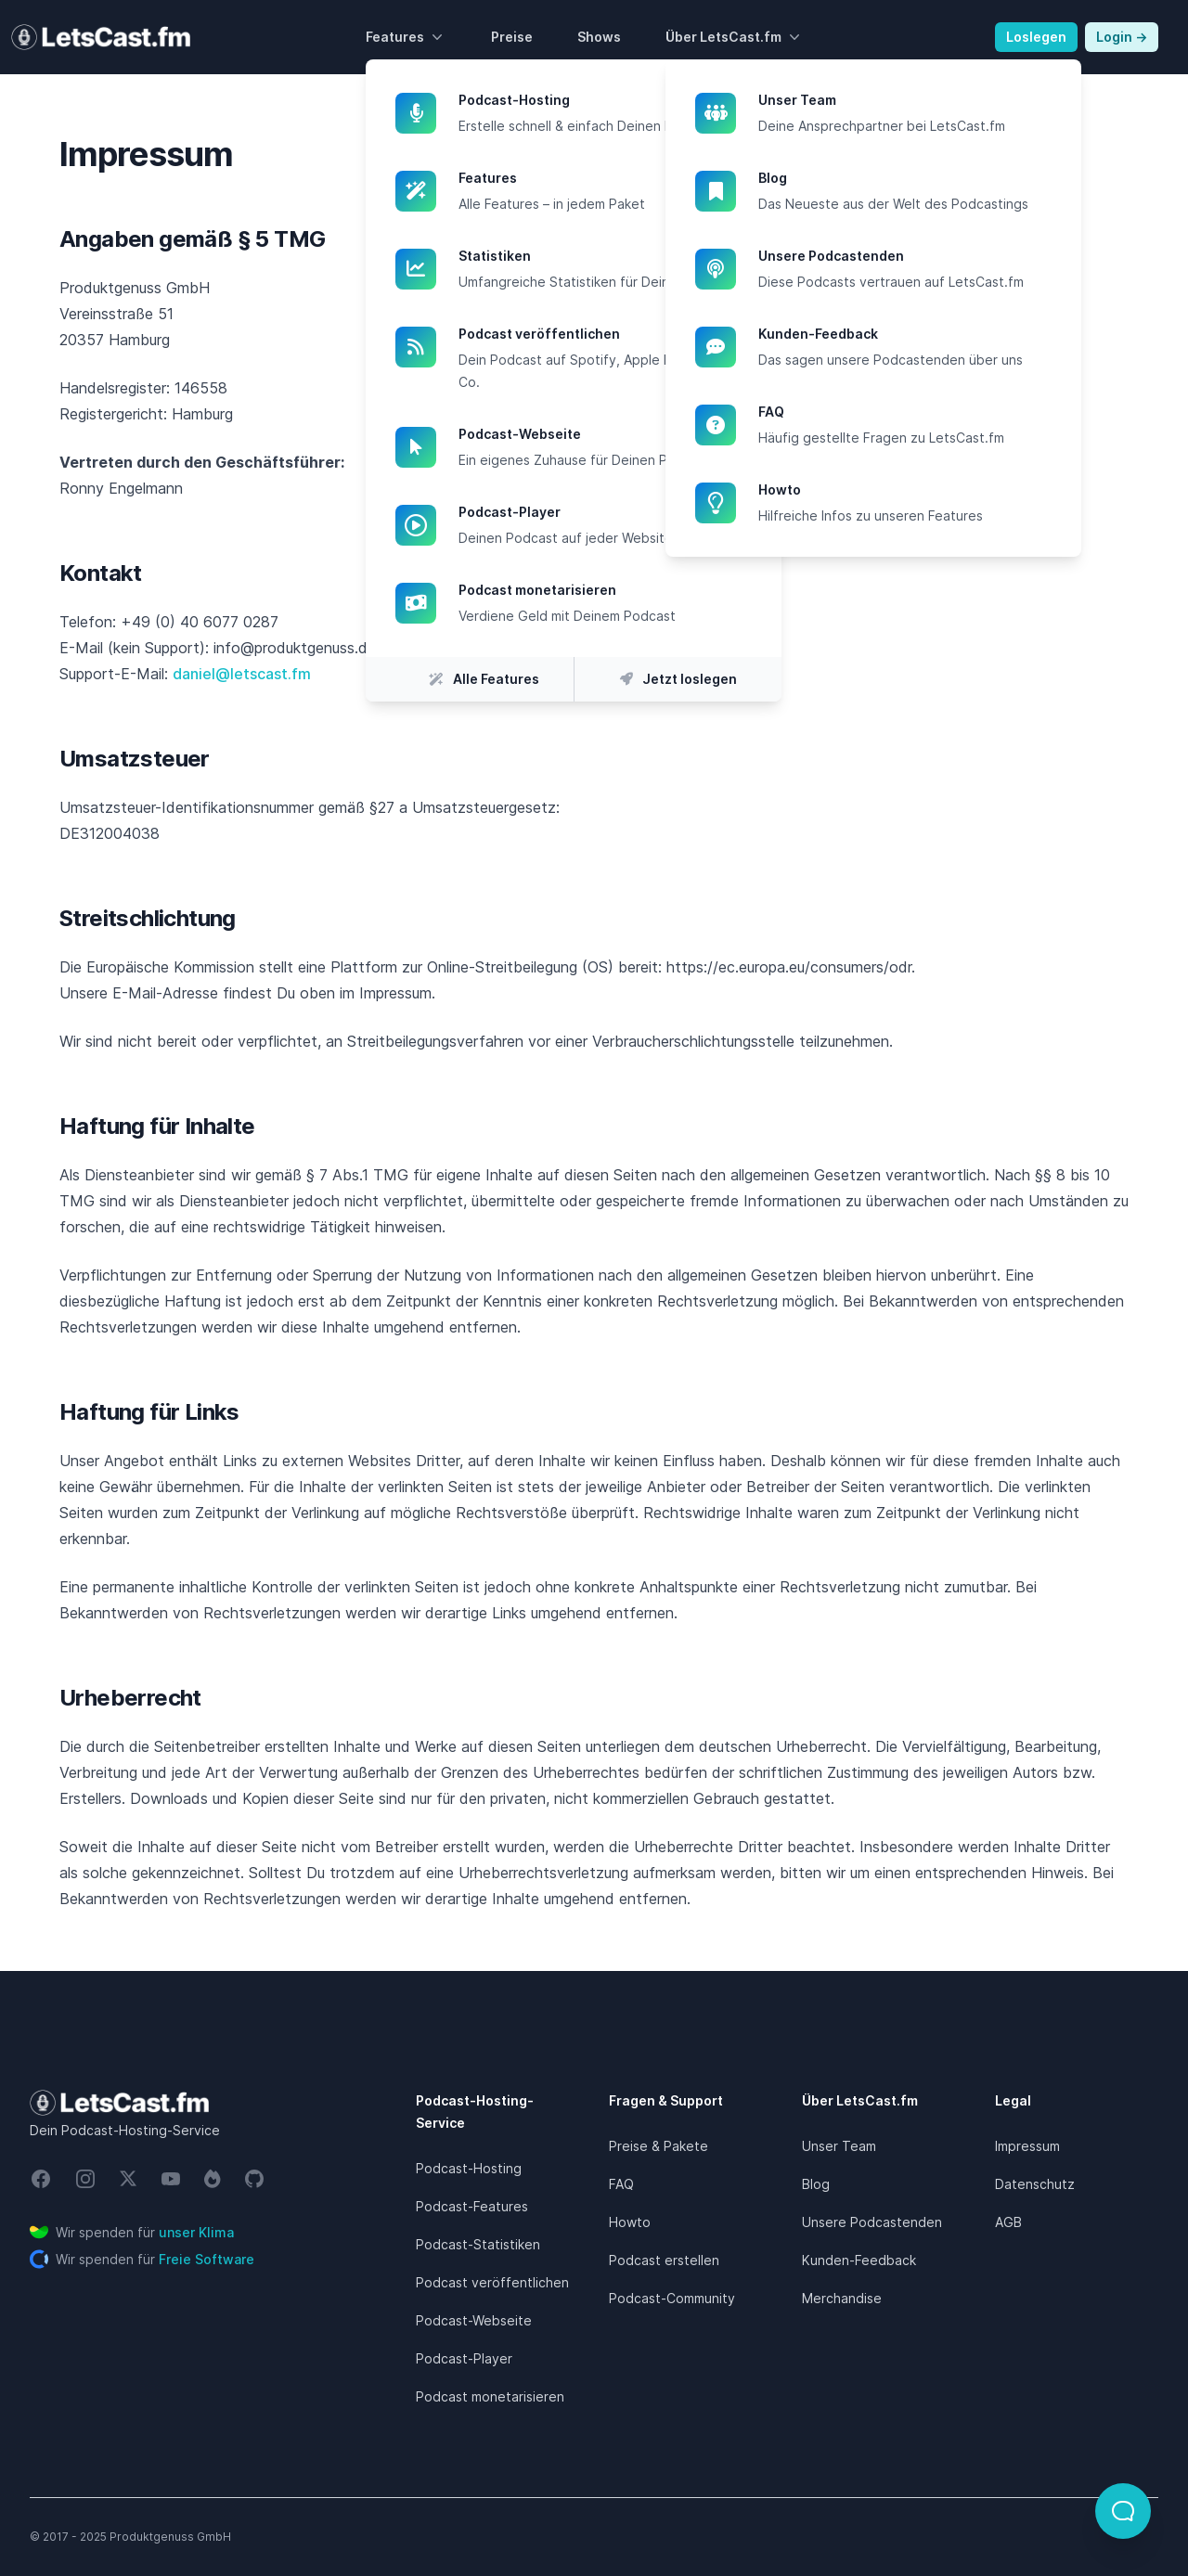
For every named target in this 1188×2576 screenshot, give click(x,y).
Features (406, 37)
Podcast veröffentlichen (605, 334)
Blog (905, 178)
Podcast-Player (605, 512)
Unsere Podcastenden (905, 256)
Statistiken (605, 256)
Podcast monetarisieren (605, 590)
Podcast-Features (472, 2206)
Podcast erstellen (664, 2260)
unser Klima (196, 2232)
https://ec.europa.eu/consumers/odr (788, 967)
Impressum (1027, 2146)
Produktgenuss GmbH (170, 2537)
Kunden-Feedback (905, 334)
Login (1121, 37)
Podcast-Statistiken (478, 2244)
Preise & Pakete (658, 2146)
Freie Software (206, 2259)
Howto (905, 490)
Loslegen (1036, 37)
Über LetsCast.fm (734, 37)
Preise (512, 37)
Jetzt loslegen (678, 679)
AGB (1008, 2222)
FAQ (905, 412)
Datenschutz (1035, 2184)
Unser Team (905, 100)
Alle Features (470, 679)
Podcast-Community (672, 2298)
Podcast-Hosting (605, 100)
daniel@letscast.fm (242, 673)
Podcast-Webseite (605, 434)
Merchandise (842, 2298)
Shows (599, 37)
